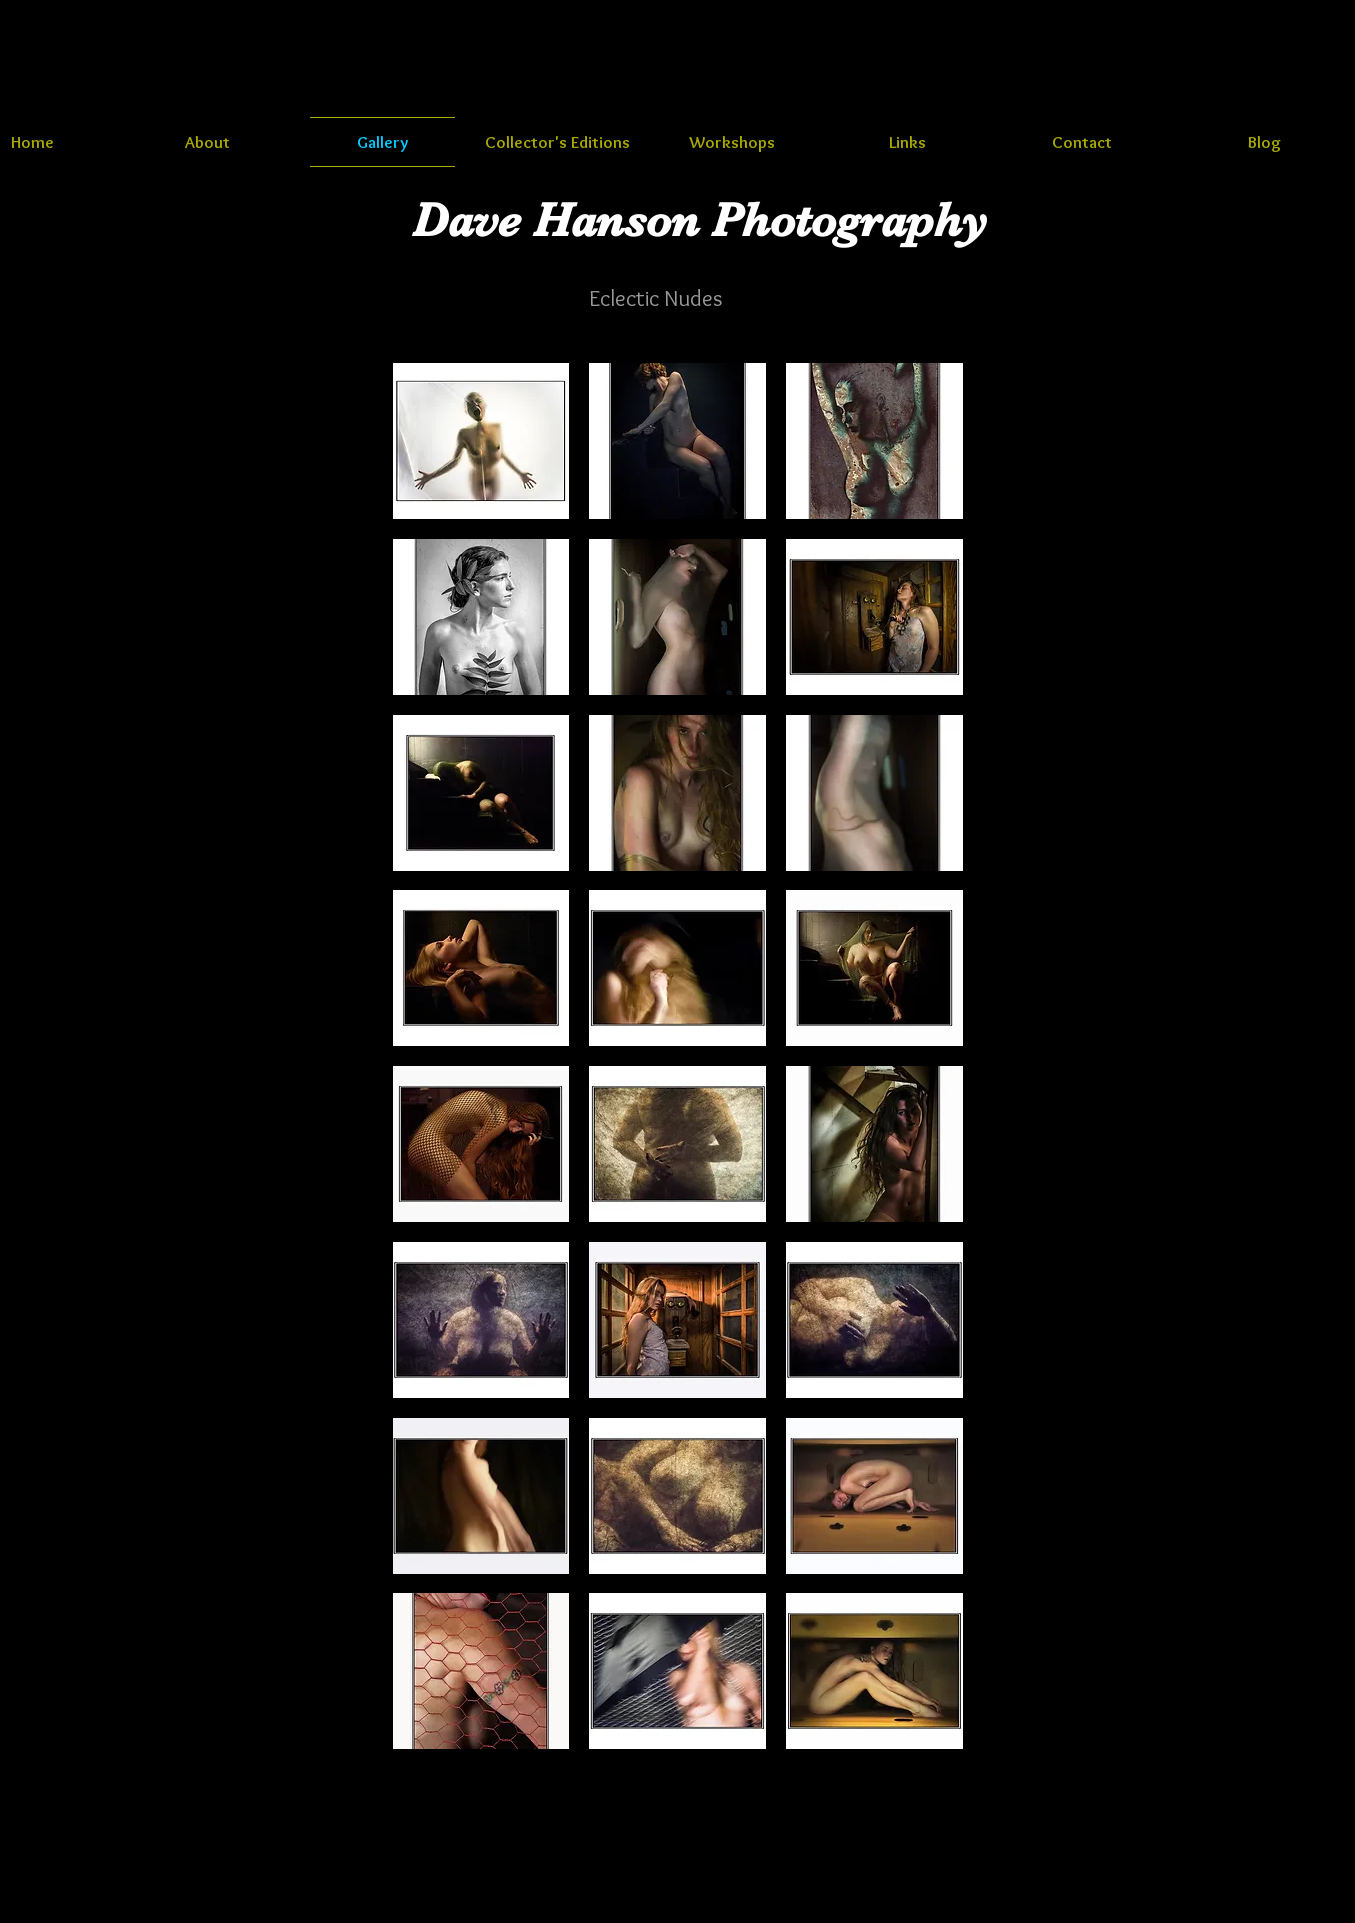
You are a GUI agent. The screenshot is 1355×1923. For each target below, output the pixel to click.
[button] (481, 441)
